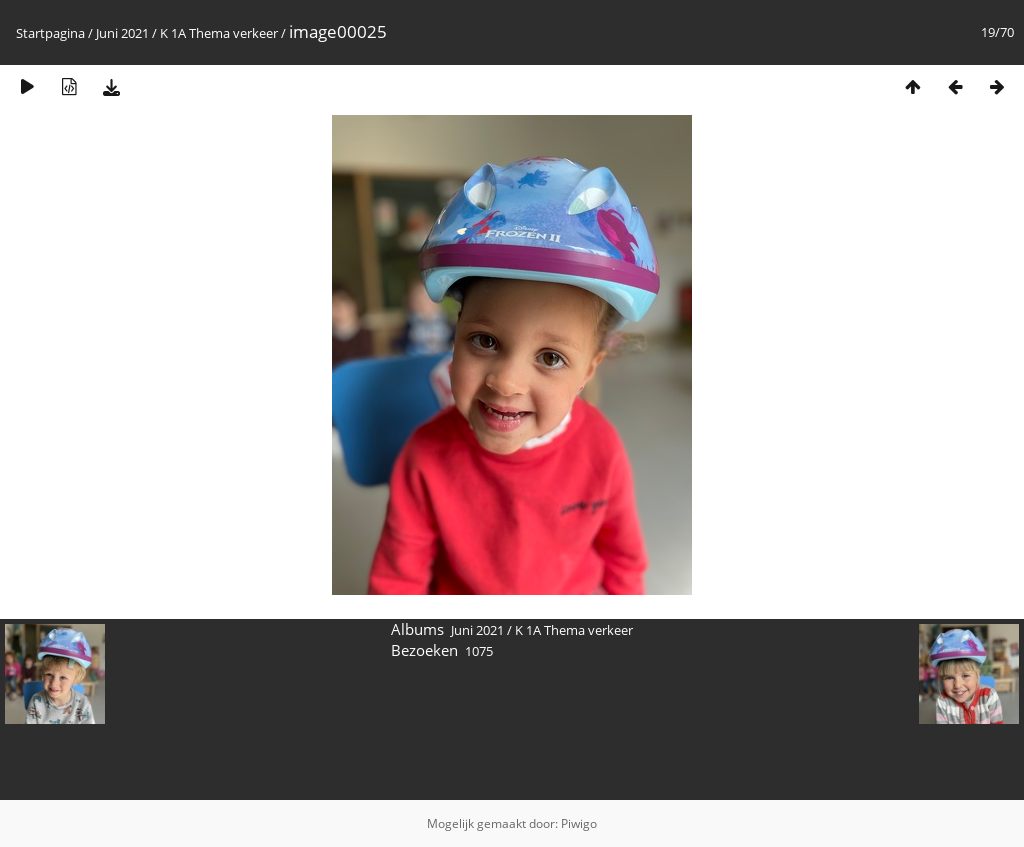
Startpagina (50, 33)
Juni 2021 (122, 33)
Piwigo (579, 823)
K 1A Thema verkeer (219, 33)
